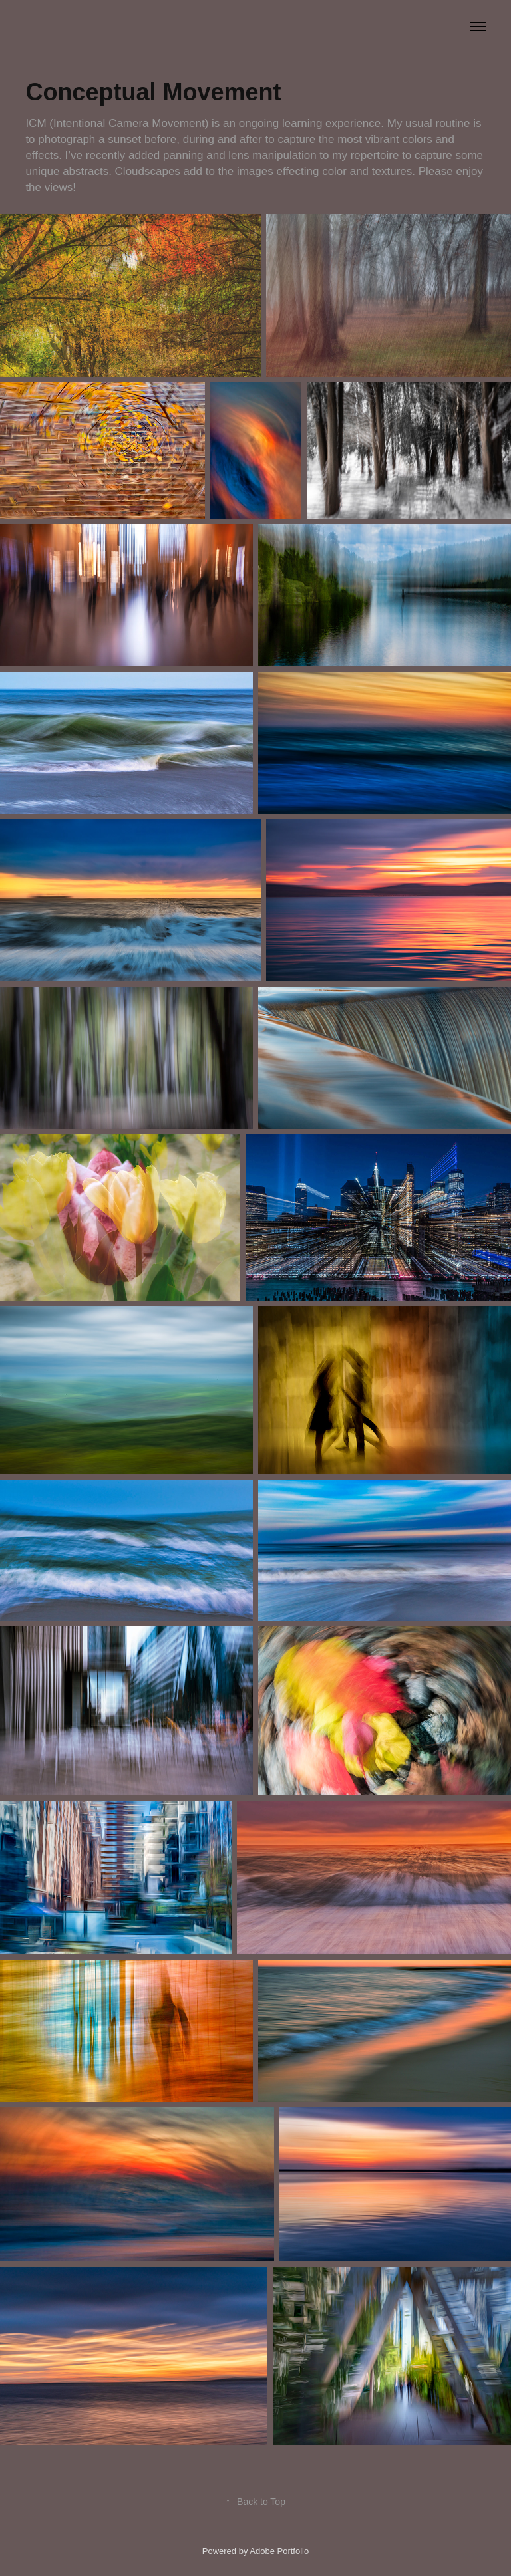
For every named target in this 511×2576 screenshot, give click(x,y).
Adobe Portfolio (279, 2551)
